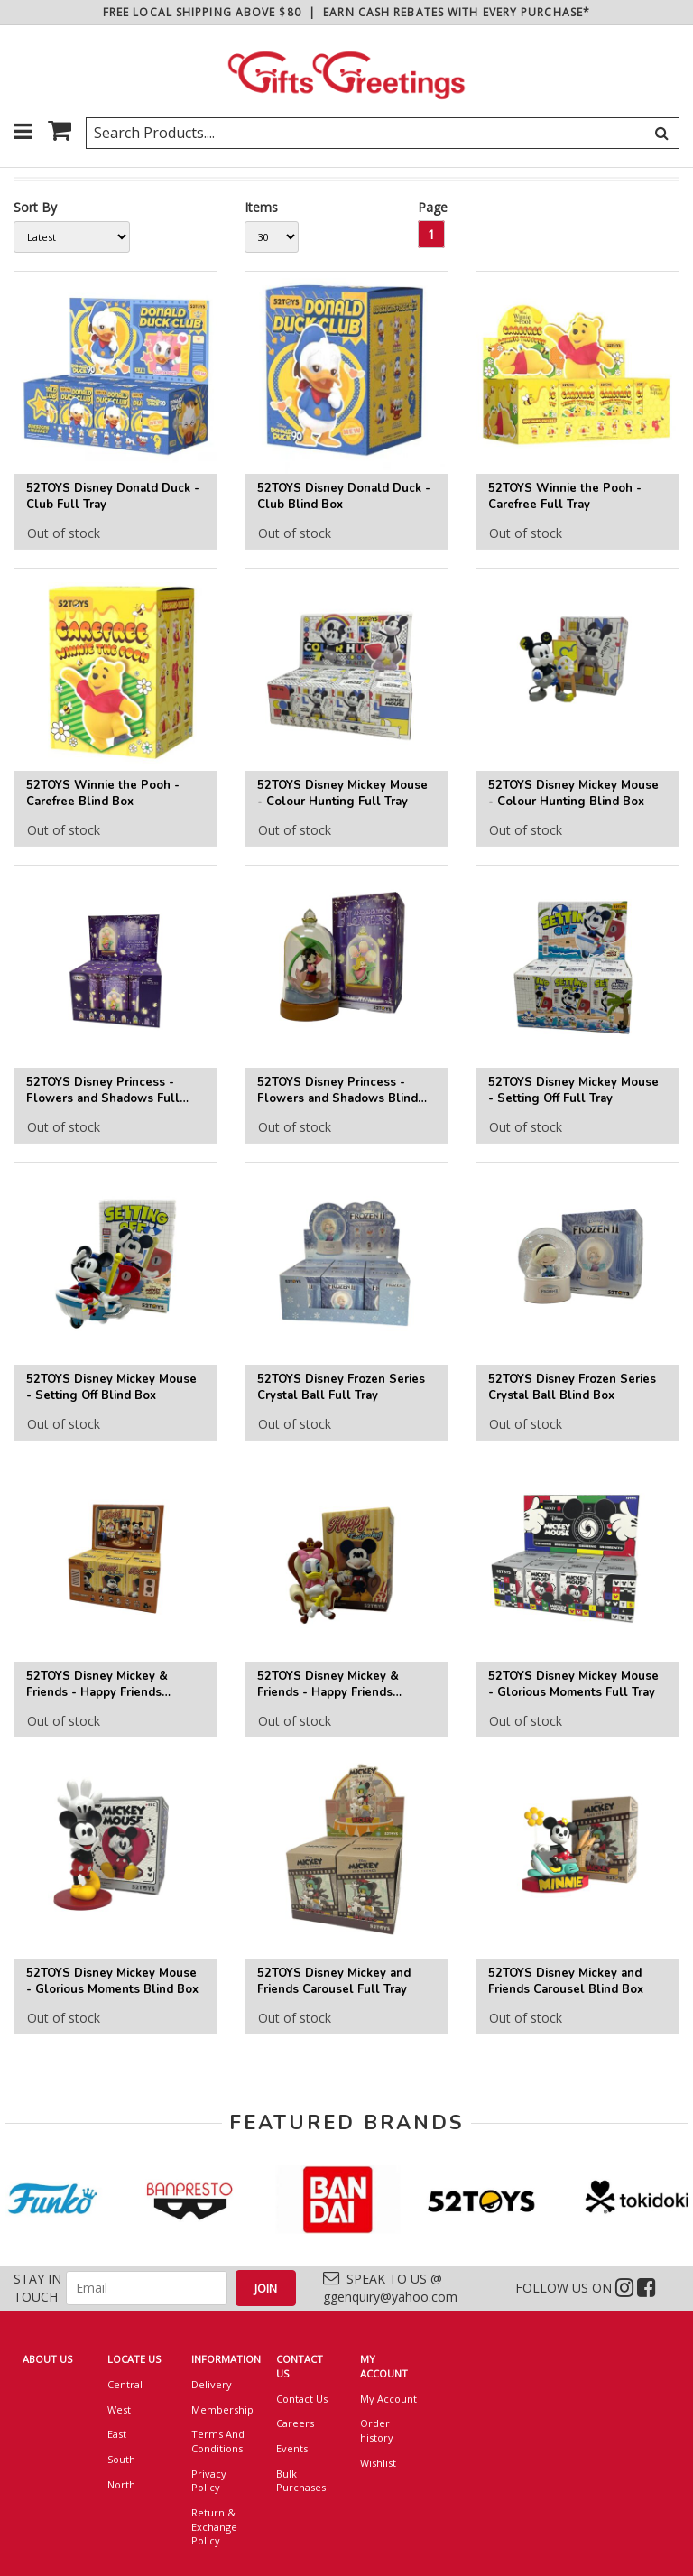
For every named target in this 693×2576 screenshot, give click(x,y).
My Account (388, 2398)
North (121, 2484)
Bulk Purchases (301, 2481)
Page (433, 207)
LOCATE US (134, 2359)
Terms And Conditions (218, 2441)
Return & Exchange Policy (214, 2526)
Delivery (211, 2384)
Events (292, 2448)
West (119, 2409)
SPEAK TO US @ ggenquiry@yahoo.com (390, 2287)
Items (261, 207)
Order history (376, 2430)
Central (125, 2384)
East (116, 2434)
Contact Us (302, 2398)
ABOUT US (47, 2359)
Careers (295, 2423)
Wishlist (378, 2462)
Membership (220, 2409)
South (121, 2459)
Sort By (35, 207)
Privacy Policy (208, 2481)
